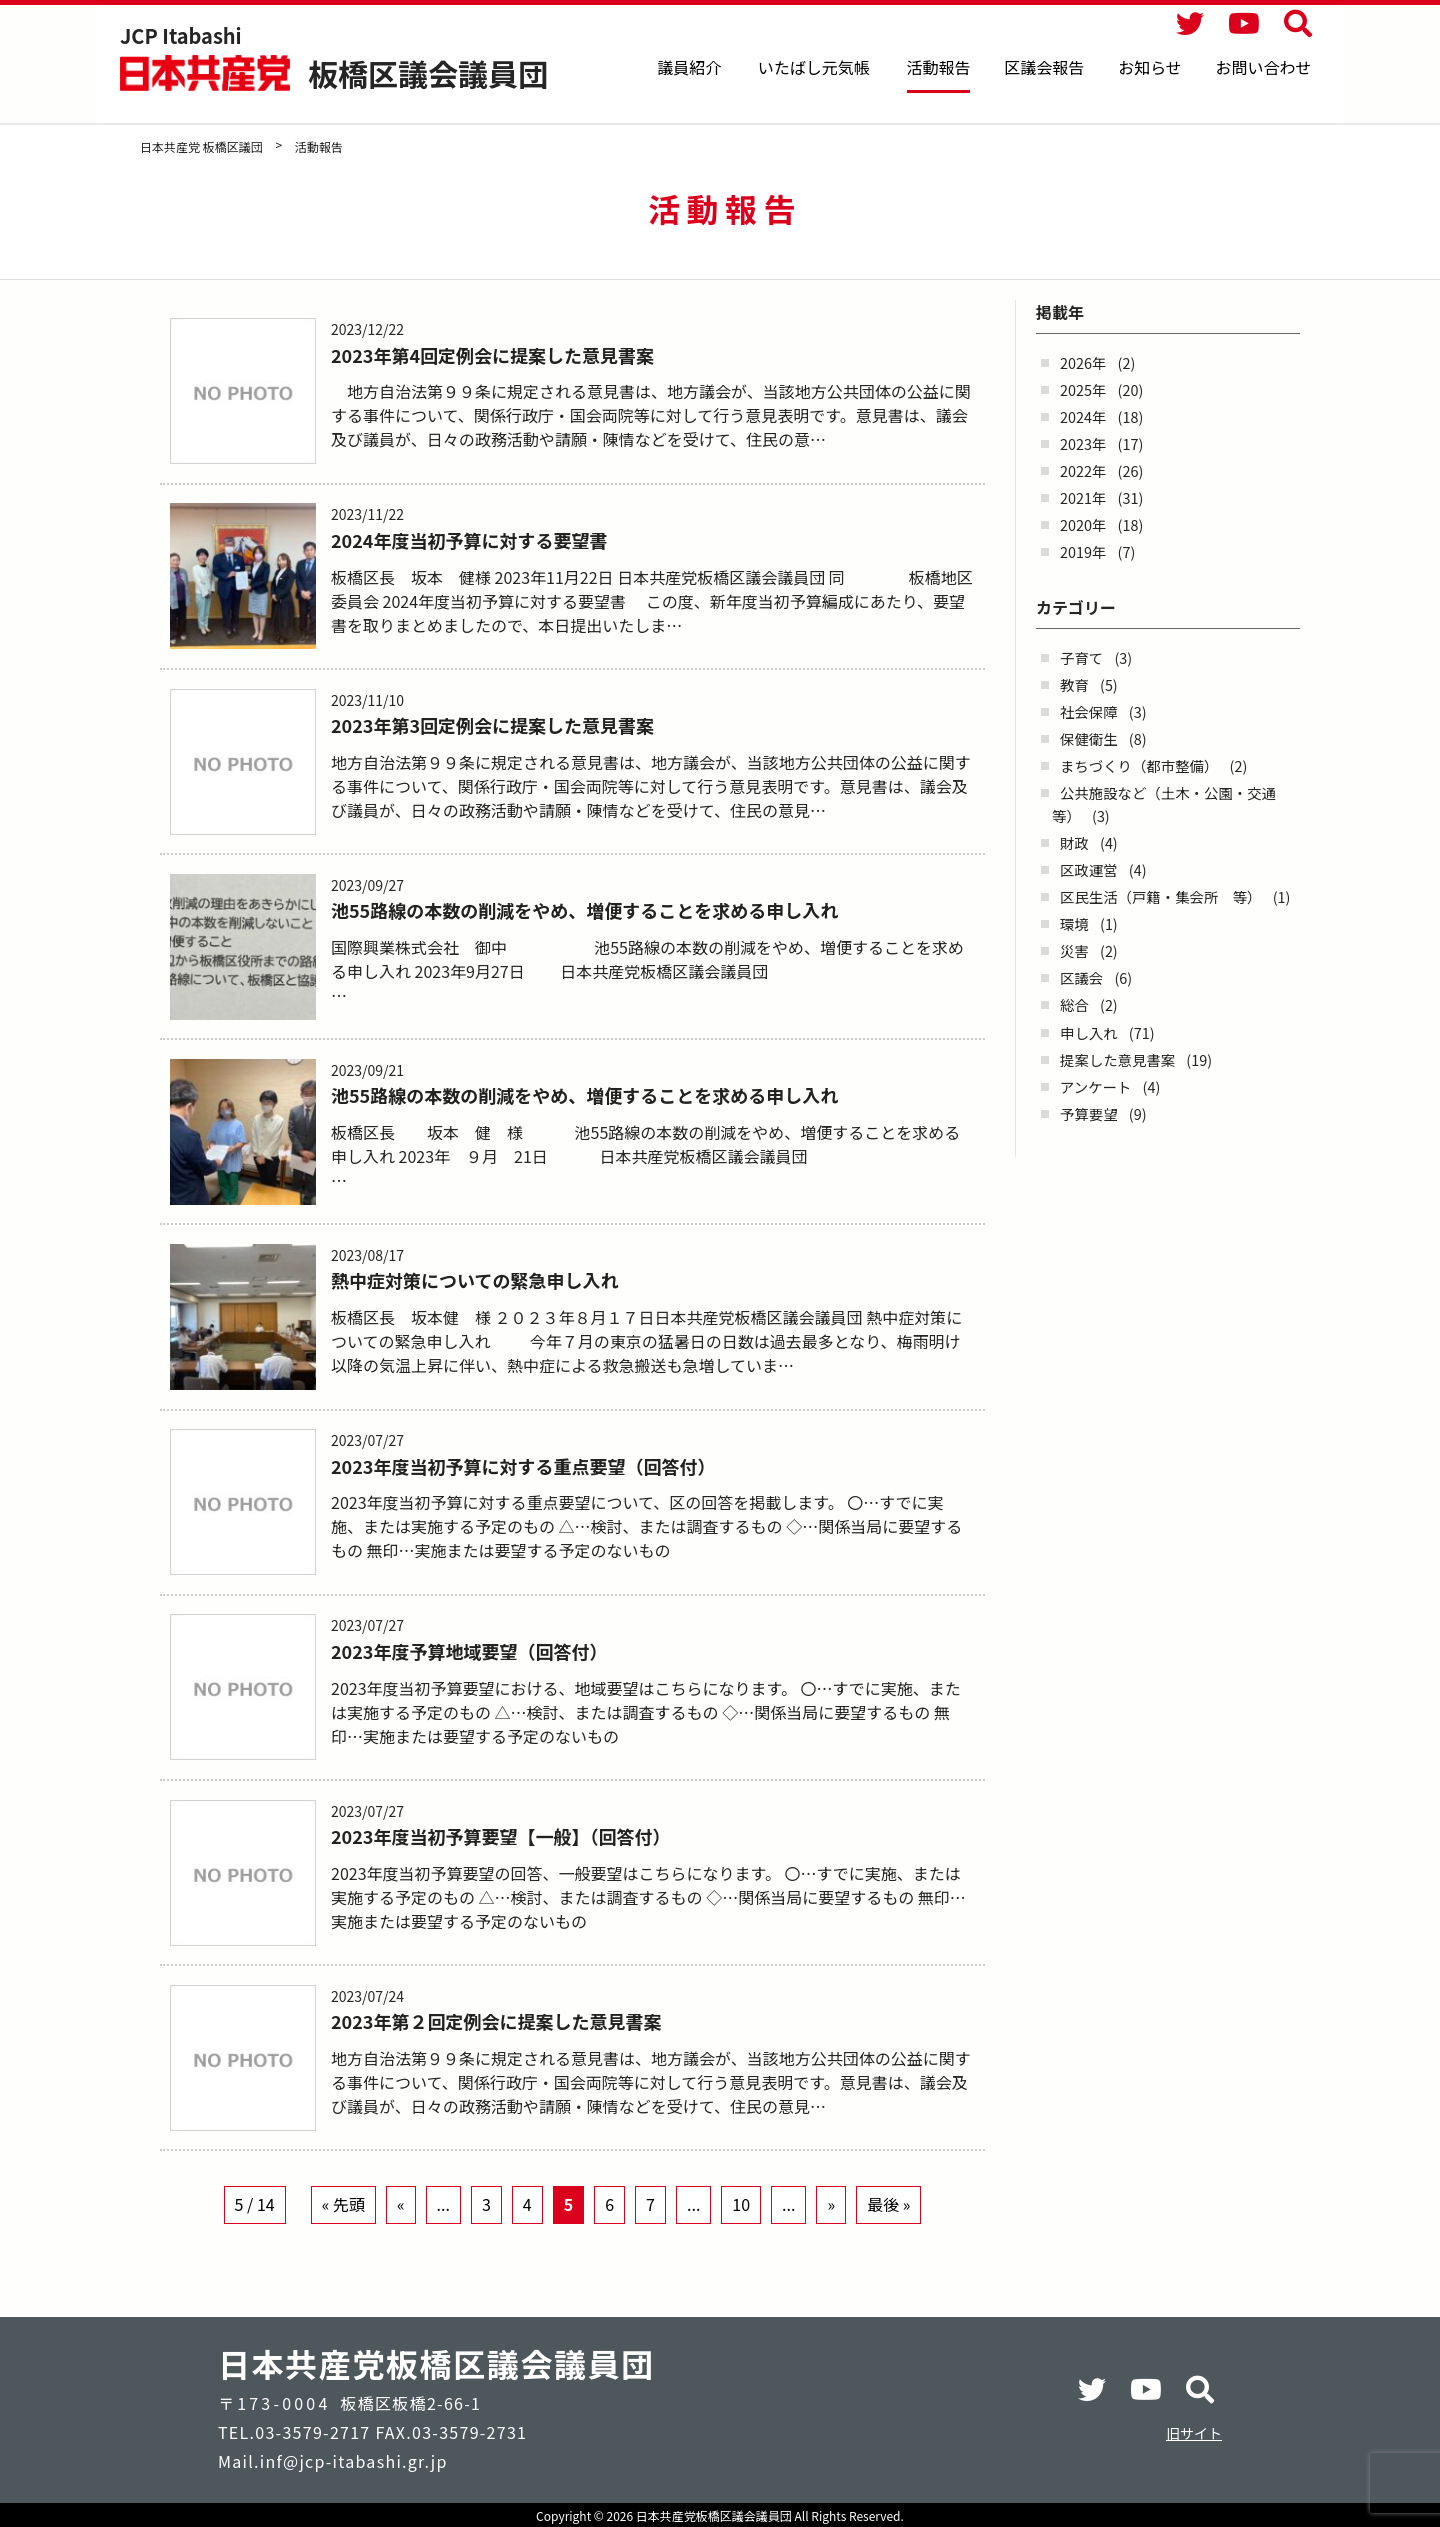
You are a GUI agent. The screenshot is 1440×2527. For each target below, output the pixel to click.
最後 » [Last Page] (888, 2233)
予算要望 (1089, 1113)
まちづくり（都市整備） (1139, 765)
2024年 (1083, 416)
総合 (1074, 1004)
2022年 (1083, 470)
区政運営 (1089, 869)
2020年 (1083, 524)
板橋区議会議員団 (428, 73)
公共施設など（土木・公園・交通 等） (1171, 804)
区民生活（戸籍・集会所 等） (1160, 896)
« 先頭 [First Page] (343, 2233)
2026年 (1083, 362)
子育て (1081, 657)
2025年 (1083, 389)
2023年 (1083, 443)
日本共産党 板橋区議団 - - (207, 73)
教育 (1074, 684)
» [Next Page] (831, 2233)
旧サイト (1194, 2433)
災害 (1074, 950)
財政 (1074, 842)
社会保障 (1089, 711)
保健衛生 (1089, 738)
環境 (1074, 923)
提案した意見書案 (1117, 1059)
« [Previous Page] (401, 2233)
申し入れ (1089, 1032)
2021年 (1083, 497)
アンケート (1095, 1086)
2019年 (1083, 551)
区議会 (1081, 977)
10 (741, 2233)
